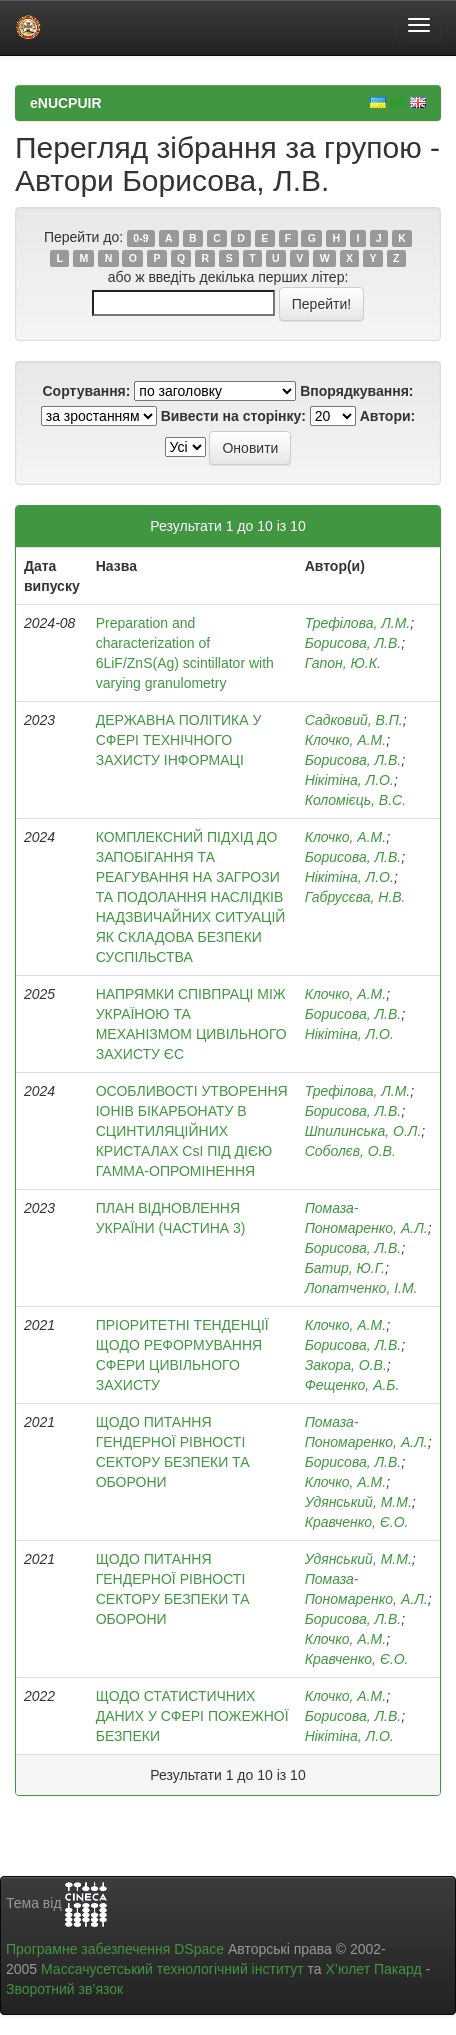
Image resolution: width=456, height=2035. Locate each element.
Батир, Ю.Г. (345, 1268)
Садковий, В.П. (354, 720)
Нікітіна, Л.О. (349, 780)
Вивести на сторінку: (233, 416)
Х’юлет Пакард (374, 1969)
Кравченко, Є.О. (357, 1522)
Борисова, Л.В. (353, 643)
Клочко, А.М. (346, 740)
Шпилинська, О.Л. (363, 1131)
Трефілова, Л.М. (358, 623)
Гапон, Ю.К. (343, 663)
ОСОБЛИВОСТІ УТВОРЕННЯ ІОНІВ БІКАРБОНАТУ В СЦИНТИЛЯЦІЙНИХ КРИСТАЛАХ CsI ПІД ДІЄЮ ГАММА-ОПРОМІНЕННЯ (192, 1131)
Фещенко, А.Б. (352, 1385)
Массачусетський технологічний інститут (172, 1969)
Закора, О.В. (346, 1365)
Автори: (388, 416)
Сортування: (86, 391)
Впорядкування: (356, 391)
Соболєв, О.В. (350, 1151)
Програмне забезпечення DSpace (115, 1949)
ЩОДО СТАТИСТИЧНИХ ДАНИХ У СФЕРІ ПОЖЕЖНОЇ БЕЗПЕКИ (192, 1716)
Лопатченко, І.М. (361, 1288)
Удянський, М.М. (358, 1502)
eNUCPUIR (66, 103)
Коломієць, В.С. (355, 800)
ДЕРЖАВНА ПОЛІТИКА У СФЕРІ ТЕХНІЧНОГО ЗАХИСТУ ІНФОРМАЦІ (179, 740)
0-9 (140, 238)
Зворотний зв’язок (64, 1989)
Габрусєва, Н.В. (355, 897)
